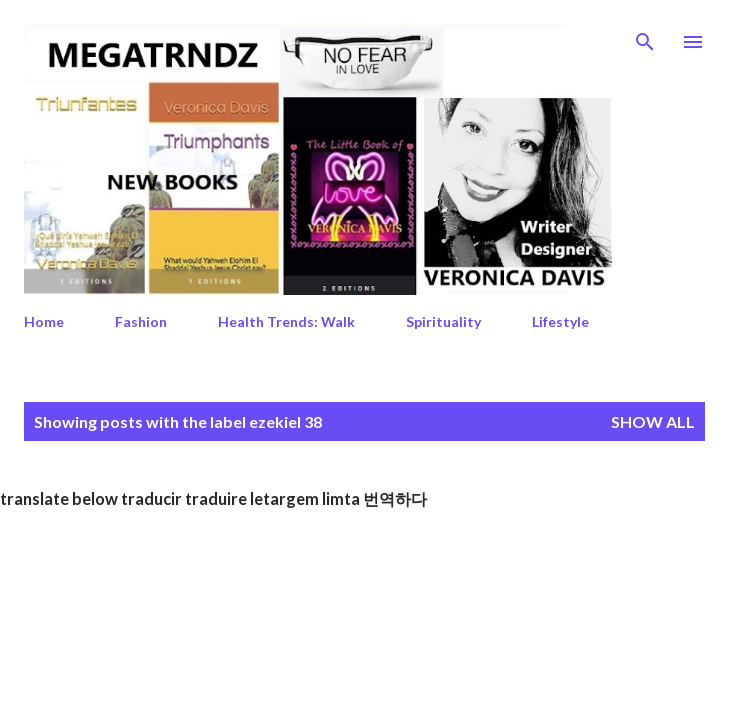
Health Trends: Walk (286, 321)
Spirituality (443, 321)
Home (44, 321)
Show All (653, 421)
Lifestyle (560, 321)
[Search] (645, 36)
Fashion (141, 321)
